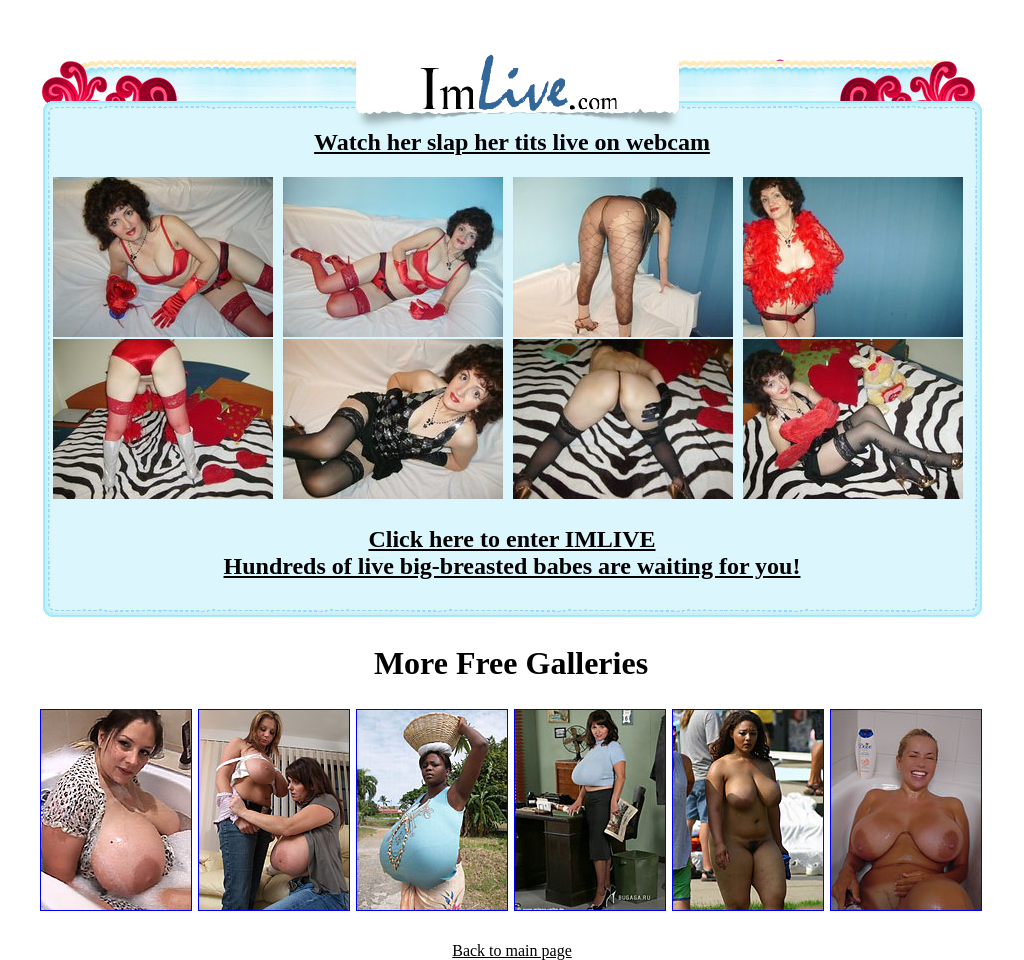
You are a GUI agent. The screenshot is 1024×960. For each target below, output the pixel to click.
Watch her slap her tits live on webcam (512, 142)
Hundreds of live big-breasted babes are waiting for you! (512, 566)
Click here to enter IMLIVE (511, 539)
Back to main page (512, 950)
